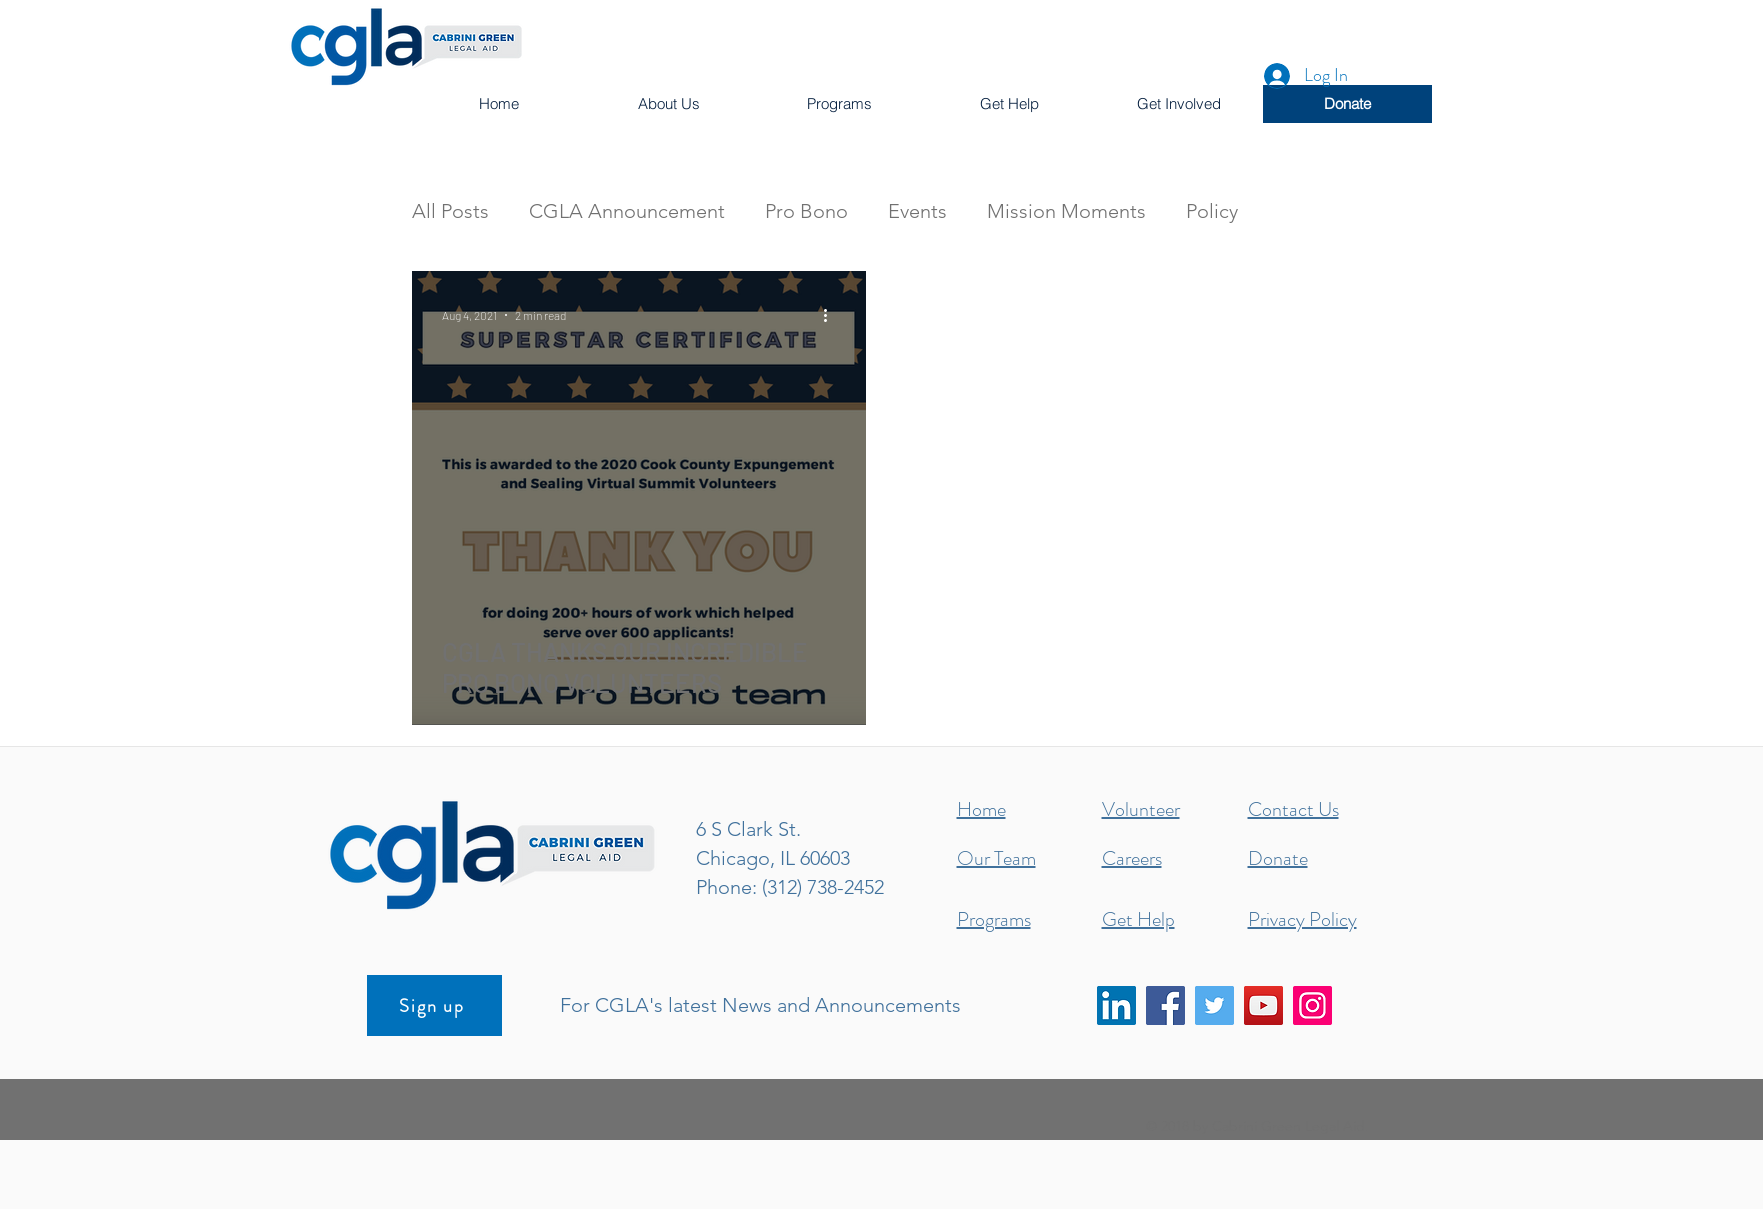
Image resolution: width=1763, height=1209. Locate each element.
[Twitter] (1214, 1005)
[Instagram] (1312, 1005)
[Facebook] (1165, 1005)
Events (917, 211)
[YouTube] (1263, 1005)
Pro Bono (806, 211)
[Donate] (1347, 104)
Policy (1212, 211)
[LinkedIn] (1116, 1005)
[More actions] (833, 315)
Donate (1278, 858)
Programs (994, 919)
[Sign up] (434, 1005)
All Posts (450, 211)
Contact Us (1293, 809)
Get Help (1138, 919)
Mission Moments (1066, 211)
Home (981, 809)
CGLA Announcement (627, 211)
